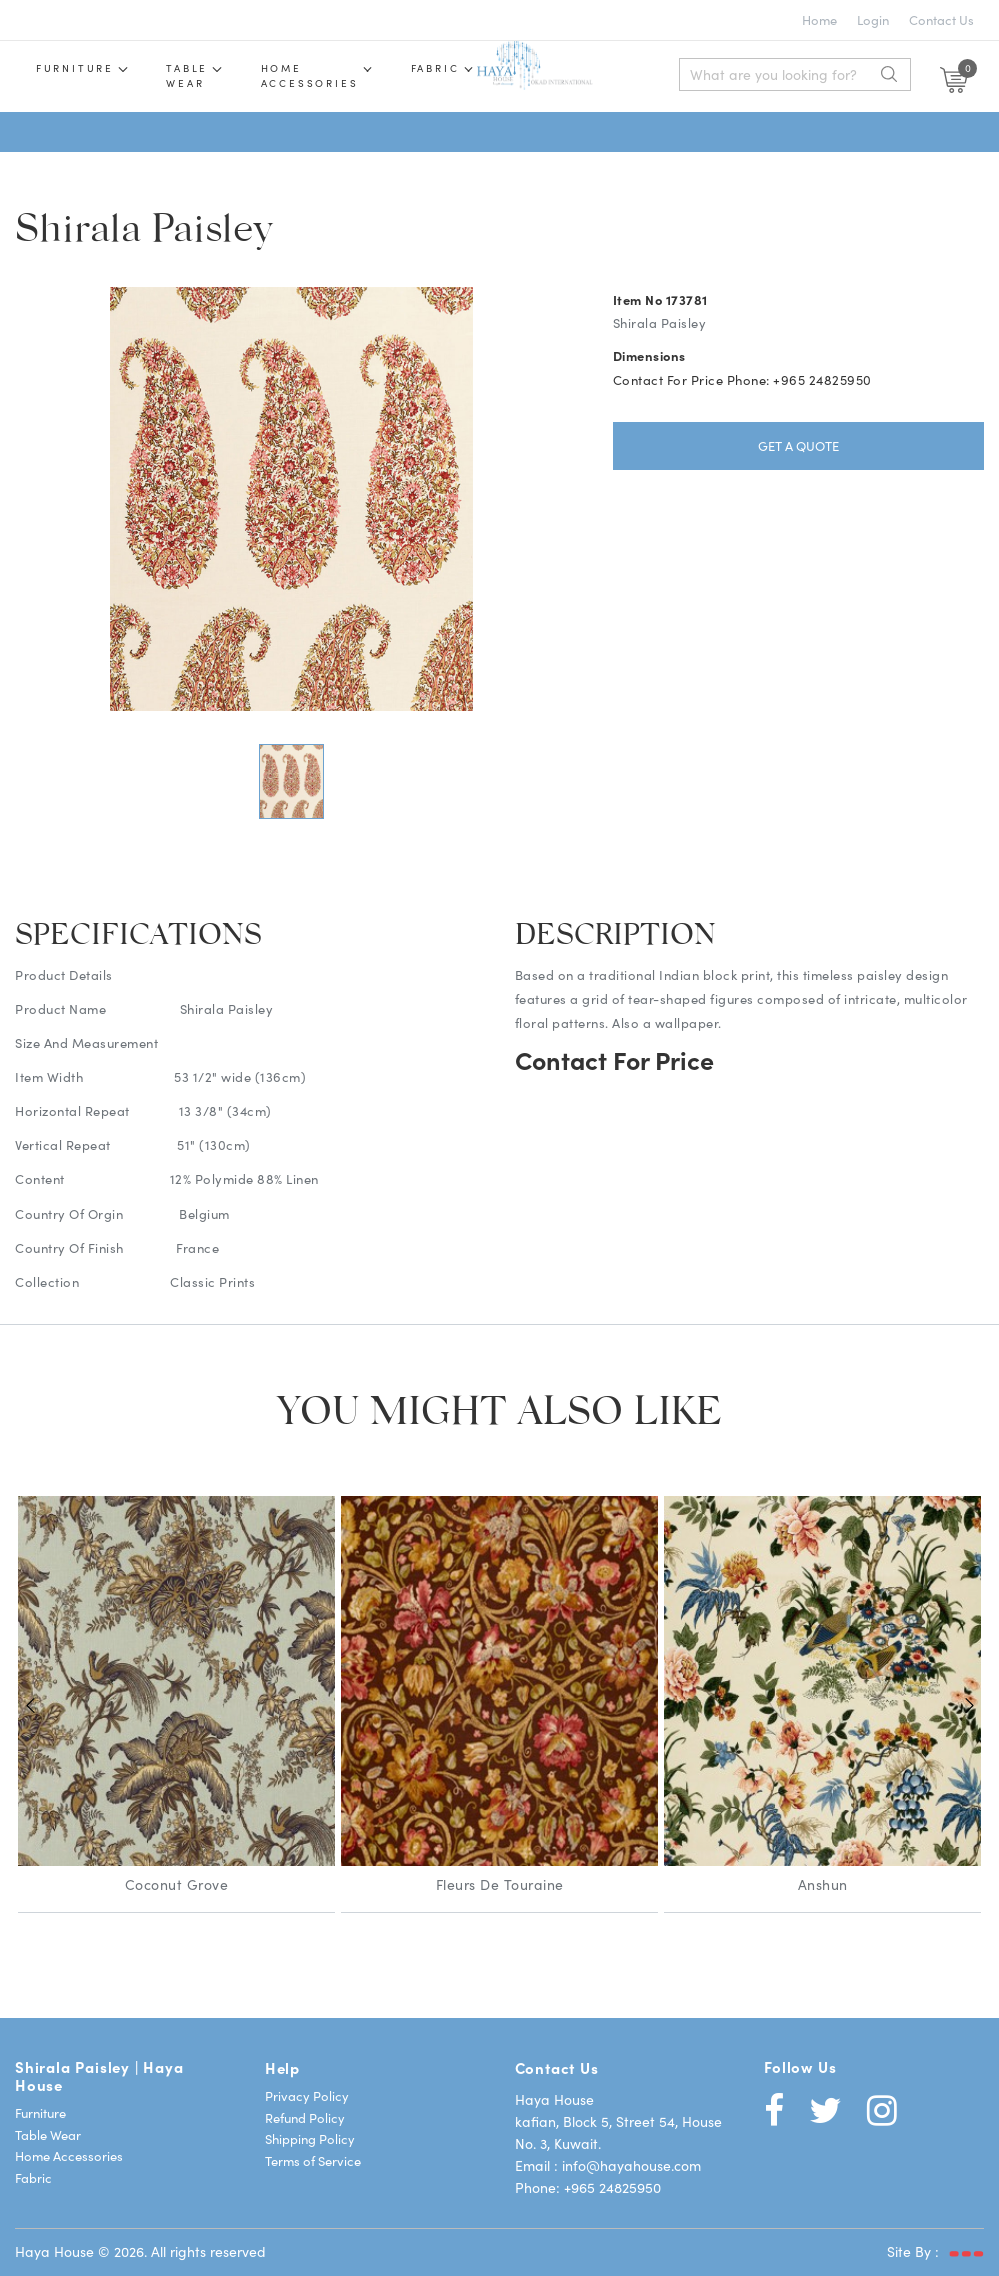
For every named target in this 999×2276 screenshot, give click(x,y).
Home (819, 19)
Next (969, 1704)
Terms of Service (313, 2159)
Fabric (454, 68)
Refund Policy (305, 2116)
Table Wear (48, 2133)
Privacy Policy (307, 2094)
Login (873, 19)
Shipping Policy (310, 2137)
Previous (30, 1704)
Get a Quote (798, 444)
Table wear (195, 75)
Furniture (77, 68)
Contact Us (941, 19)
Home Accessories (323, 75)
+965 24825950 (612, 2186)
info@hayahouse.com (631, 2164)
